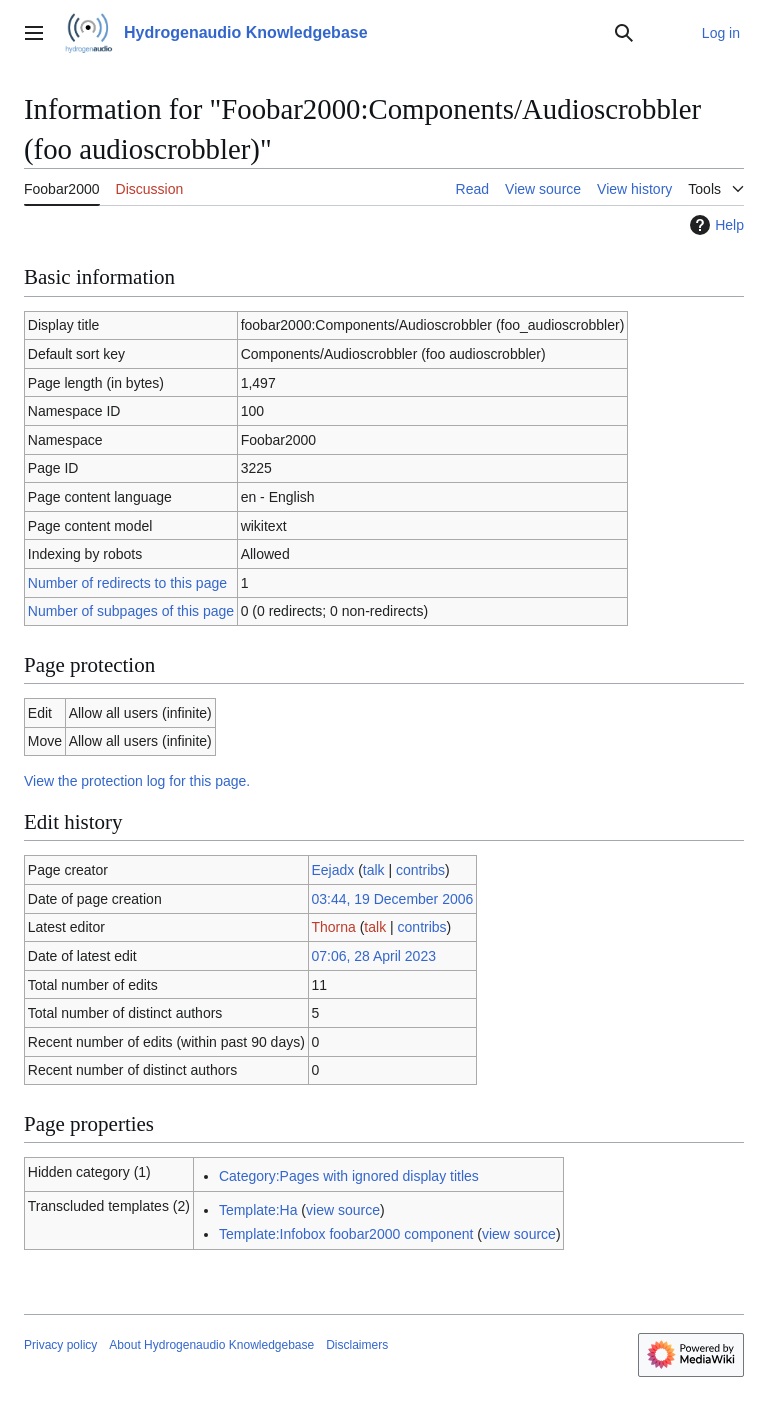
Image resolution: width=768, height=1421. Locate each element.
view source (343, 1210)
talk (374, 870)
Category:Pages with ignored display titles (349, 1176)
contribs (420, 870)
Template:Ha (258, 1210)
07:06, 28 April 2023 (373, 956)
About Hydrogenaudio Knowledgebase (211, 1345)
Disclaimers (357, 1345)
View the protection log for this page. (137, 781)
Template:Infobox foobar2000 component (346, 1234)
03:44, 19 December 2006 (392, 899)
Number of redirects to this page (127, 583)
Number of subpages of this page (131, 611)
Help (714, 225)
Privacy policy (60, 1345)
